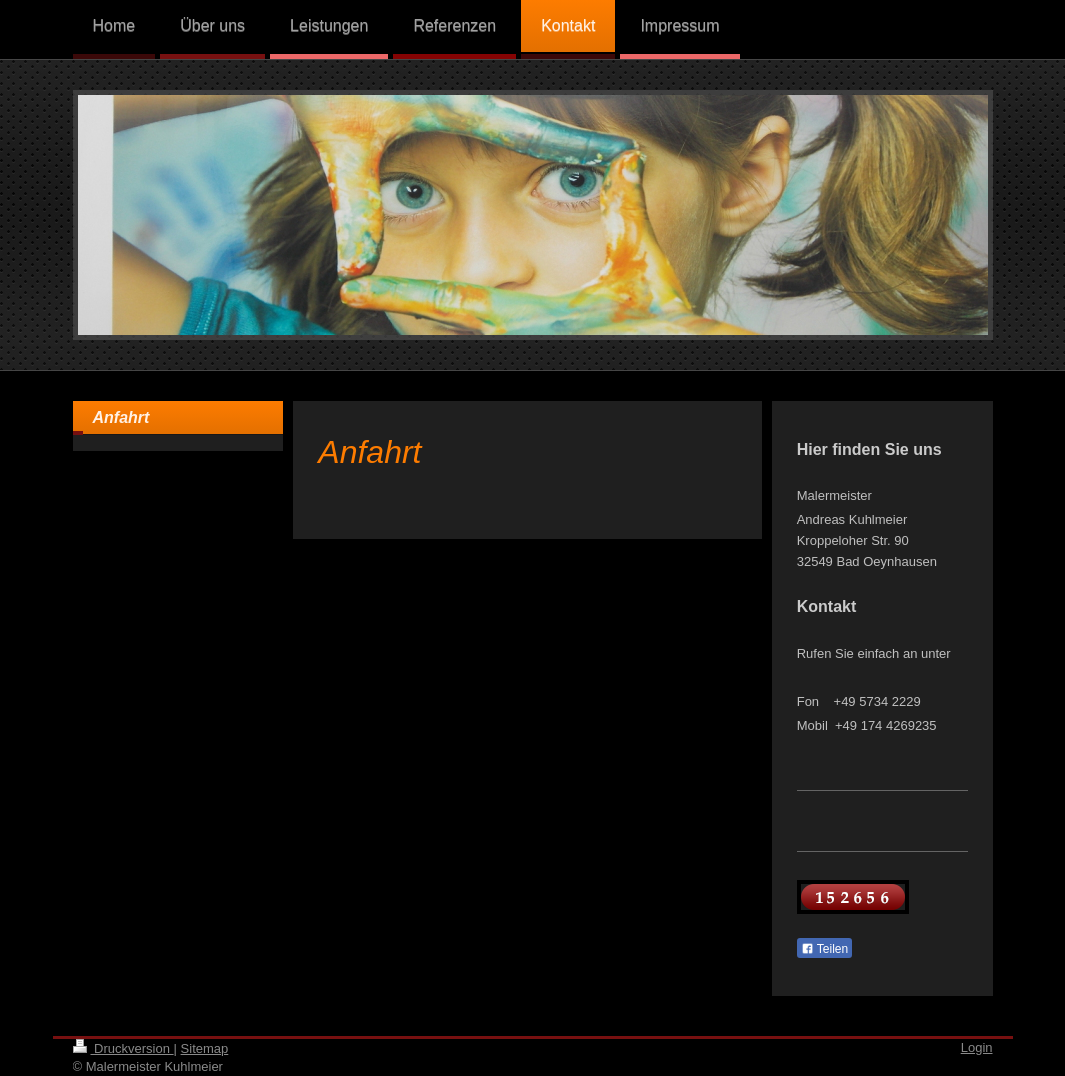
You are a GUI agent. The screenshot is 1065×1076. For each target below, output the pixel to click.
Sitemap (205, 1048)
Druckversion (123, 1048)
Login (977, 1047)
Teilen (824, 949)
